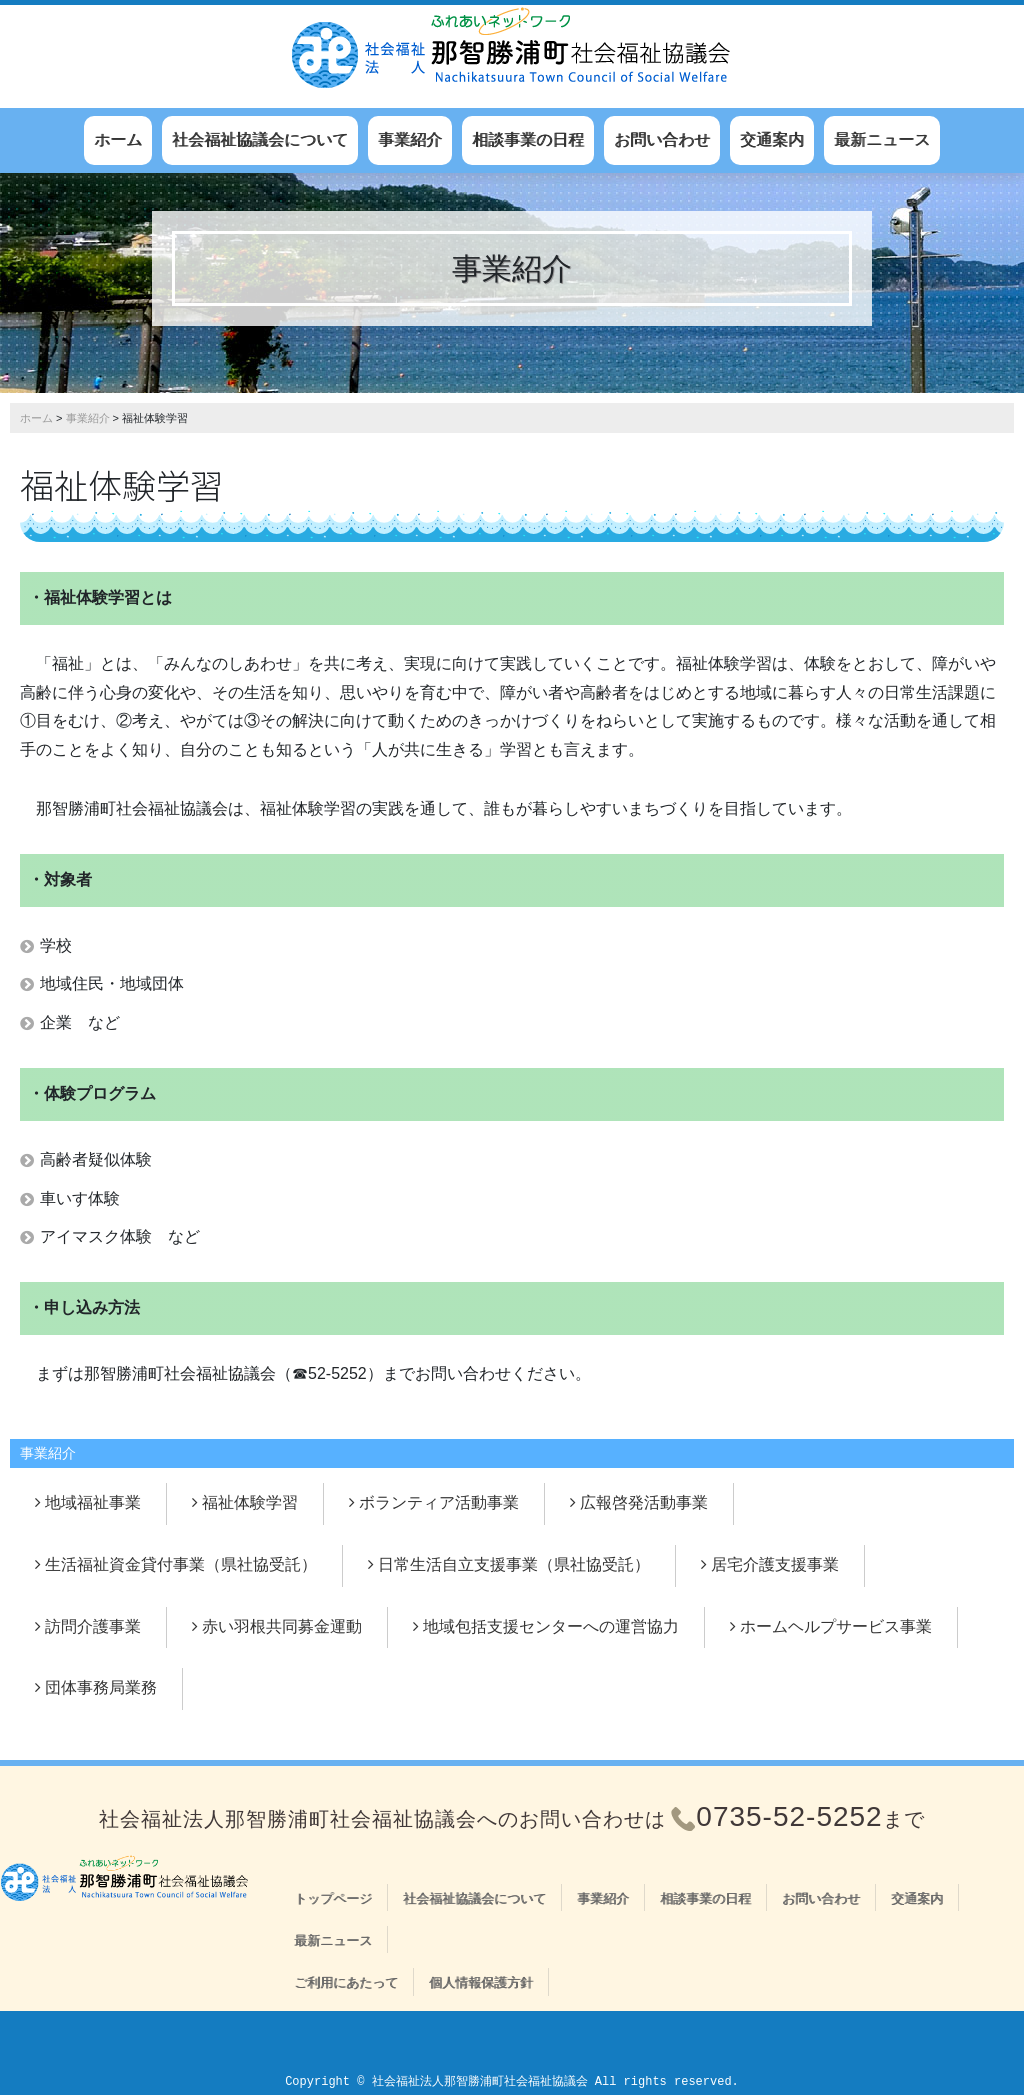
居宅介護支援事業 (775, 1564)
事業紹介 (410, 139)
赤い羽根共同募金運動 (282, 1626)
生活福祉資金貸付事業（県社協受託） (181, 1564)
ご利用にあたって (346, 1982)
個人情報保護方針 (481, 1982)
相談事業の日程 (528, 139)
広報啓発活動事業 (644, 1502)
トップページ (333, 1898)
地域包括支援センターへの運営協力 (551, 1626)
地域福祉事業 (93, 1502)
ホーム (118, 139)
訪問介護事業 (93, 1626)
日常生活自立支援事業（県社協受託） (514, 1564)
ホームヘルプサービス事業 (836, 1626)
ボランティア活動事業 (439, 1502)
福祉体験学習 (250, 1502)
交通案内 (772, 139)
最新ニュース (882, 139)
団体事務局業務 (101, 1687)
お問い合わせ (662, 139)
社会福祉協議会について (260, 139)
